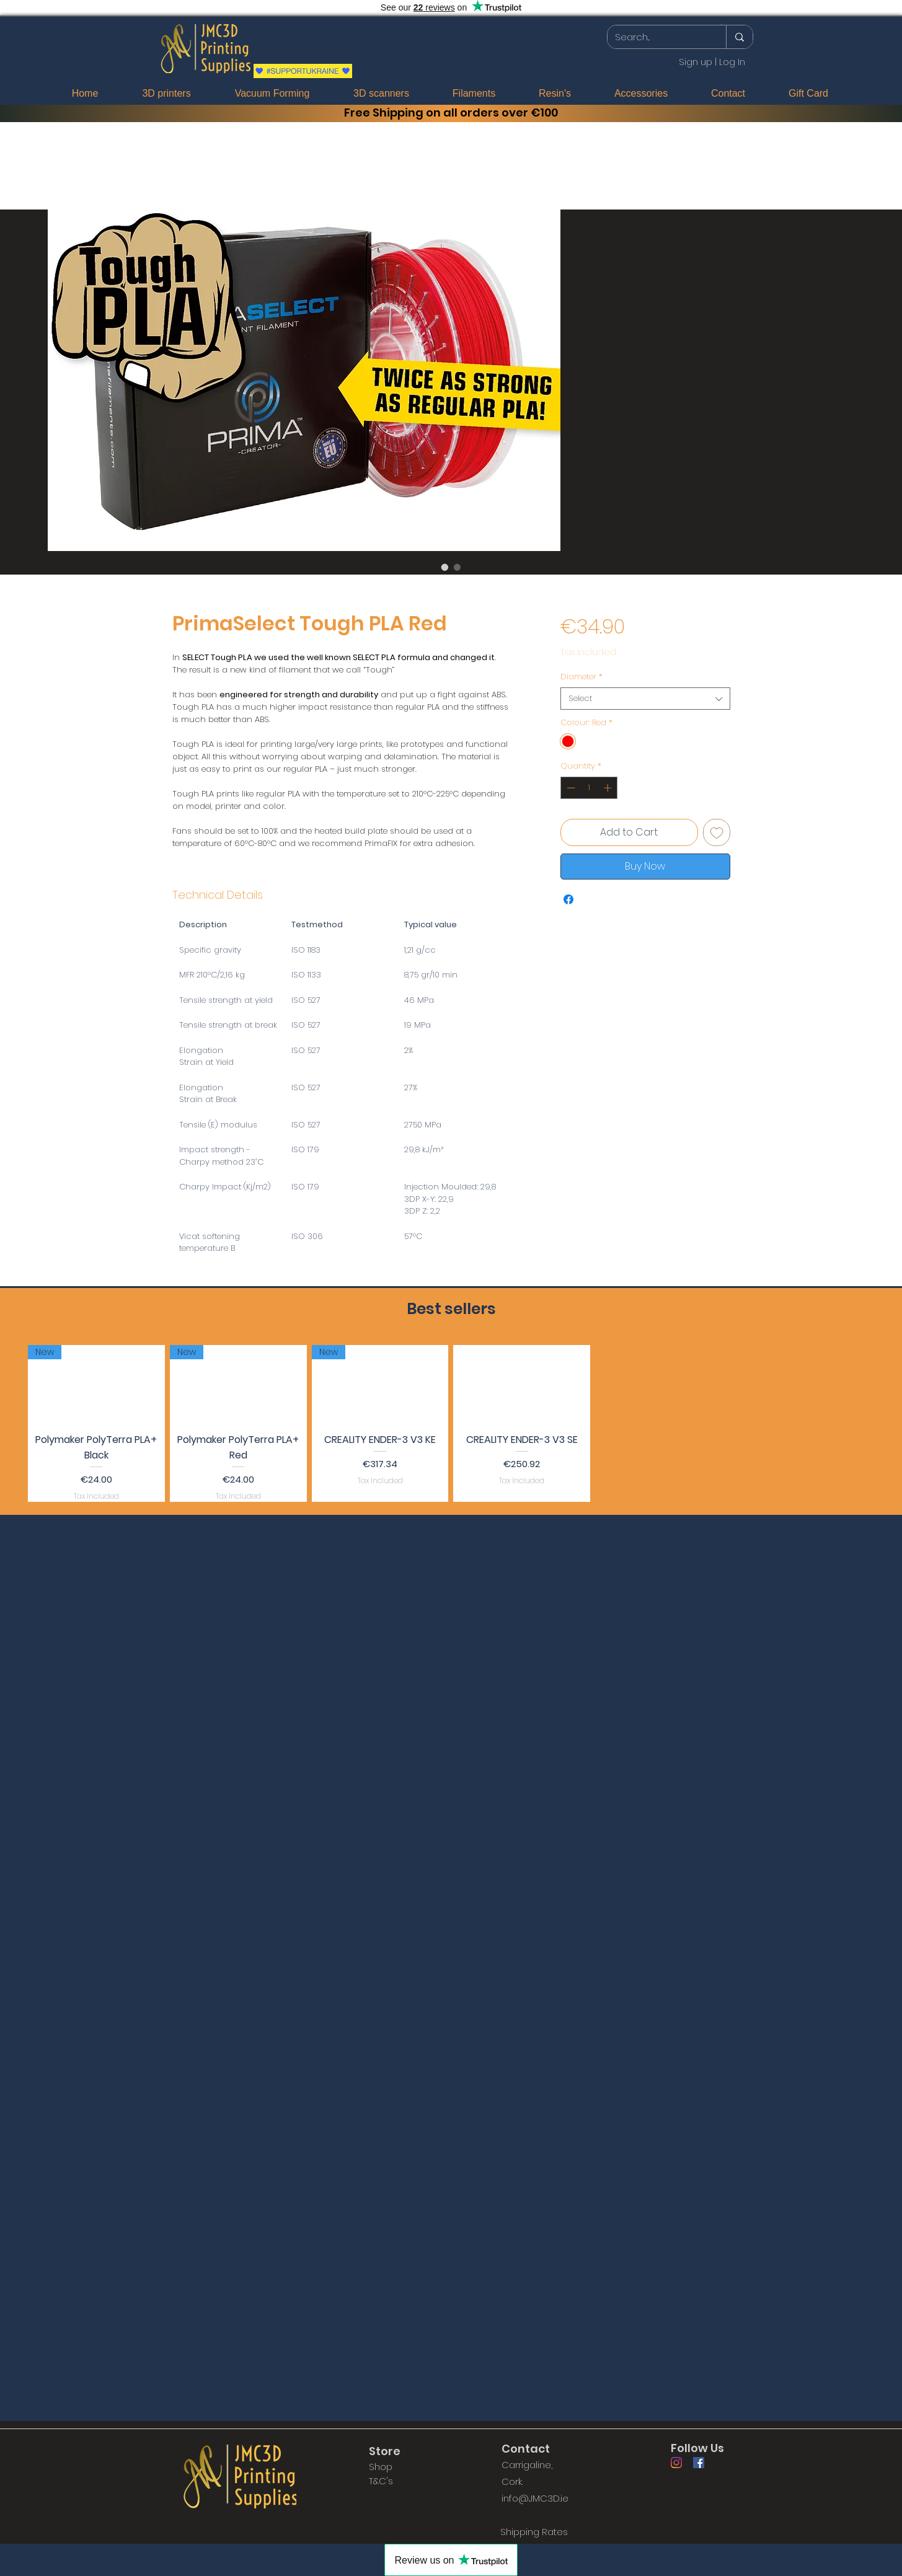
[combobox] (645, 698)
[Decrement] (569, 787)
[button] (721, 24)
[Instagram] (676, 2462)
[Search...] (657, 36)
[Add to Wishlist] (716, 832)
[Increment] (608, 787)
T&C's (381, 2480)
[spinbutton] (589, 787)
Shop (380, 2466)
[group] (451, 1423)
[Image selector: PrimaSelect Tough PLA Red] (445, 567)
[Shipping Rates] (534, 2531)
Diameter (581, 676)
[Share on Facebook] (568, 899)
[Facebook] (698, 2462)
